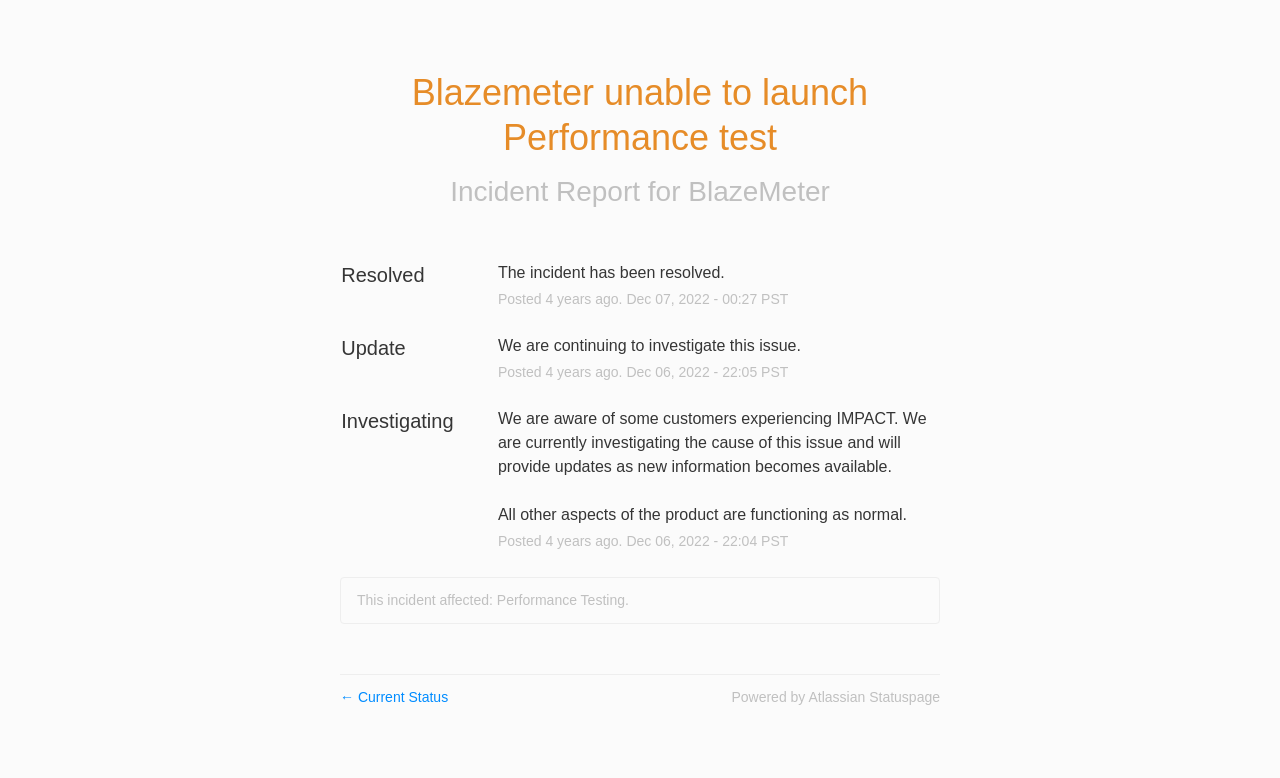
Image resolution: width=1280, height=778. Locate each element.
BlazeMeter (759, 191)
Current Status (394, 697)
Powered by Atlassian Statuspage (835, 697)
